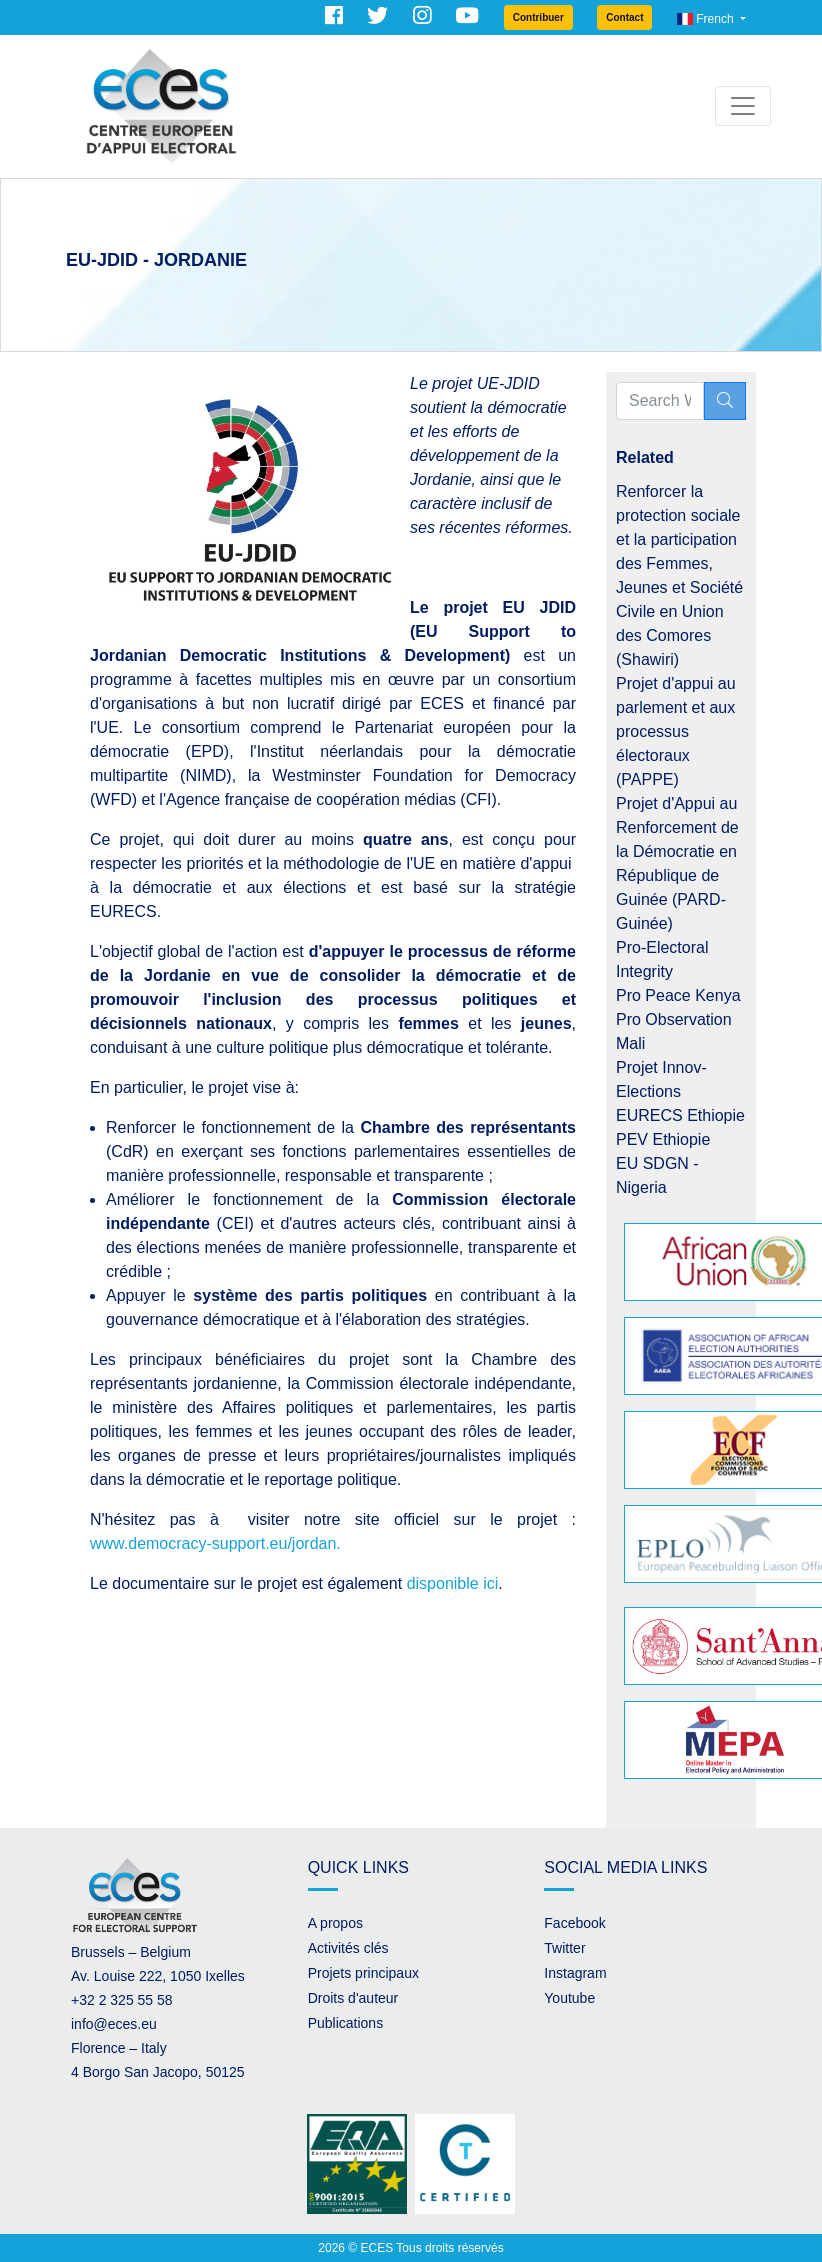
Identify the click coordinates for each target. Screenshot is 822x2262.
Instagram (575, 1973)
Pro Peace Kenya (678, 995)
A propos (335, 1923)
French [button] (707, 19)
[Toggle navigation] (743, 106)
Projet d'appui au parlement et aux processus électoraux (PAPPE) (676, 731)
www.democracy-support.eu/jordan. (215, 1543)
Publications (346, 2023)
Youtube (569, 1998)
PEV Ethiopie (663, 1139)
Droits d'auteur (353, 1998)
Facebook (574, 1923)
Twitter (564, 1948)
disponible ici (453, 1583)
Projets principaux (363, 1973)
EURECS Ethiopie (680, 1115)
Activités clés (348, 1948)
